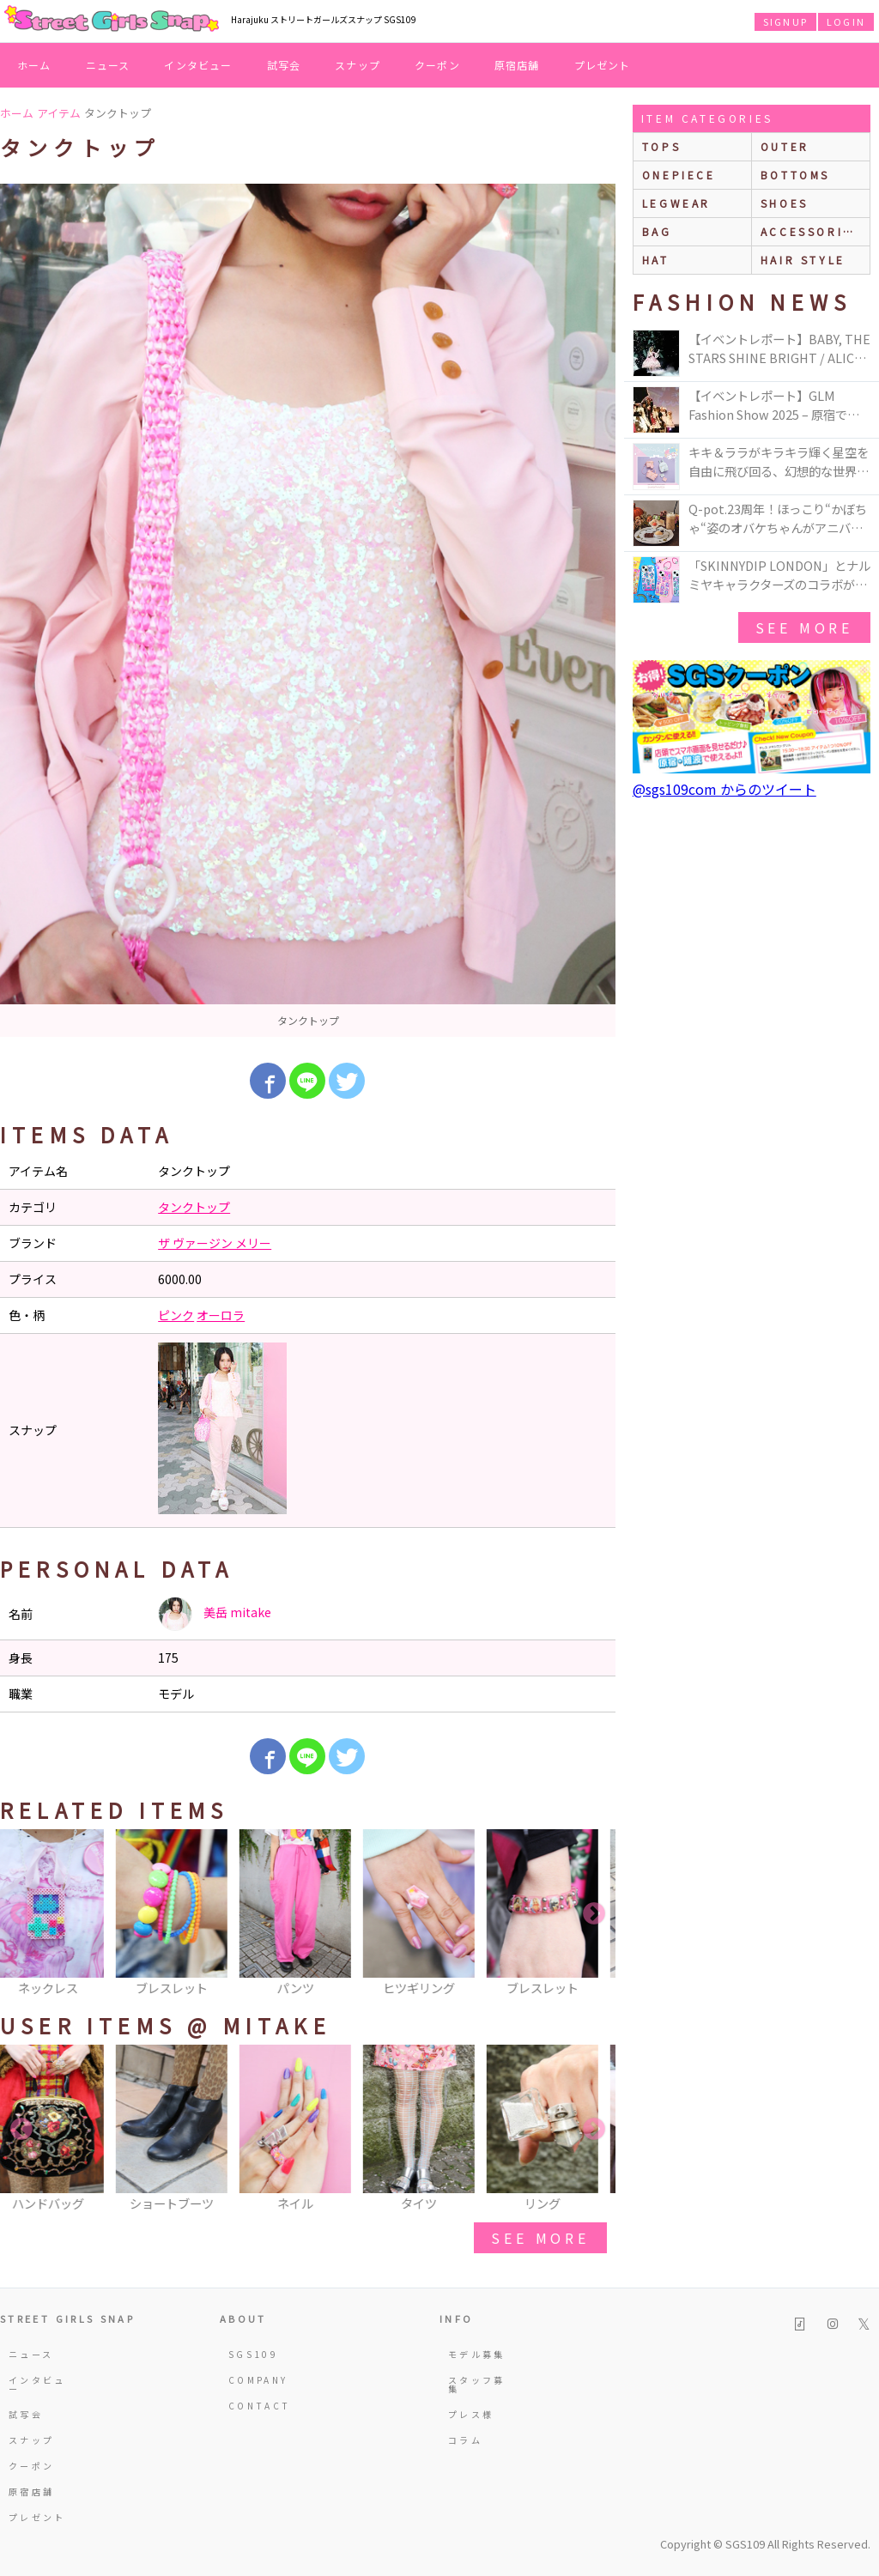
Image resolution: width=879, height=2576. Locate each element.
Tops (661, 146)
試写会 (284, 65)
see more (540, 2237)
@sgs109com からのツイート (724, 789)
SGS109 (253, 2354)
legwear (676, 203)
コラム (465, 2440)
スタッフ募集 (477, 2384)
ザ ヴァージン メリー (214, 1243)
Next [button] (594, 1914)
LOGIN (846, 21)
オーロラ (221, 1315)
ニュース (108, 65)
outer (785, 146)
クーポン (437, 65)
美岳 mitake (214, 1614)
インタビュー (198, 65)
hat (656, 259)
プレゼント (602, 65)
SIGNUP (785, 21)
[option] (307, 610)
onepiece (679, 174)
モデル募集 (477, 2354)
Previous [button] (21, 1914)
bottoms (795, 174)
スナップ (357, 65)
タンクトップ (194, 1206)
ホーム (34, 65)
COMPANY (258, 2379)
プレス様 (471, 2414)
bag (657, 231)
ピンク (176, 1315)
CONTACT (259, 2405)
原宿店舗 (517, 65)
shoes (785, 203)
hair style (803, 259)
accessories (811, 231)
